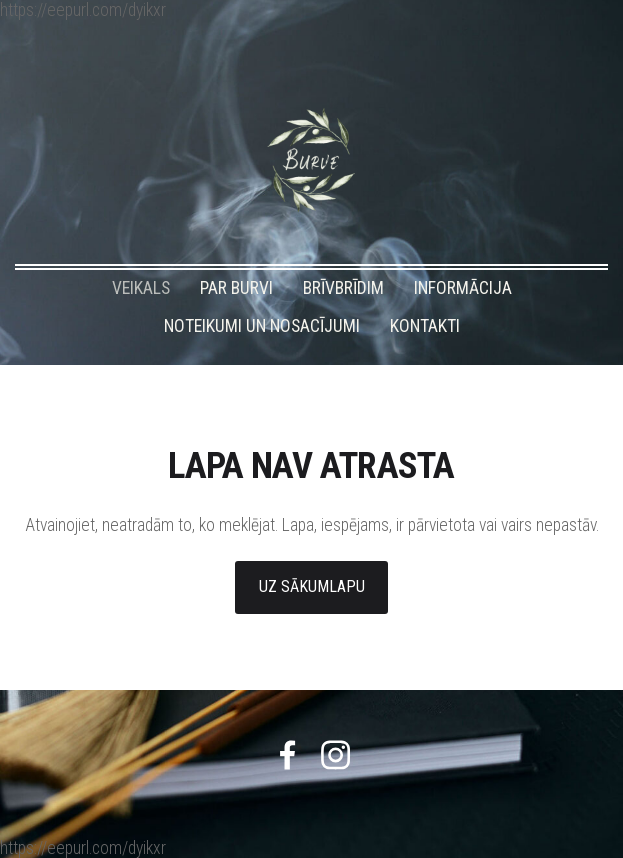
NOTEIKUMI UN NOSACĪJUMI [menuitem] (262, 326)
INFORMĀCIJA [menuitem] (463, 288)
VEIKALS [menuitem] (141, 288)
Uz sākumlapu (312, 586)
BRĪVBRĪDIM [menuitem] (343, 288)
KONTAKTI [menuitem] (425, 326)
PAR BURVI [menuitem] (236, 288)
